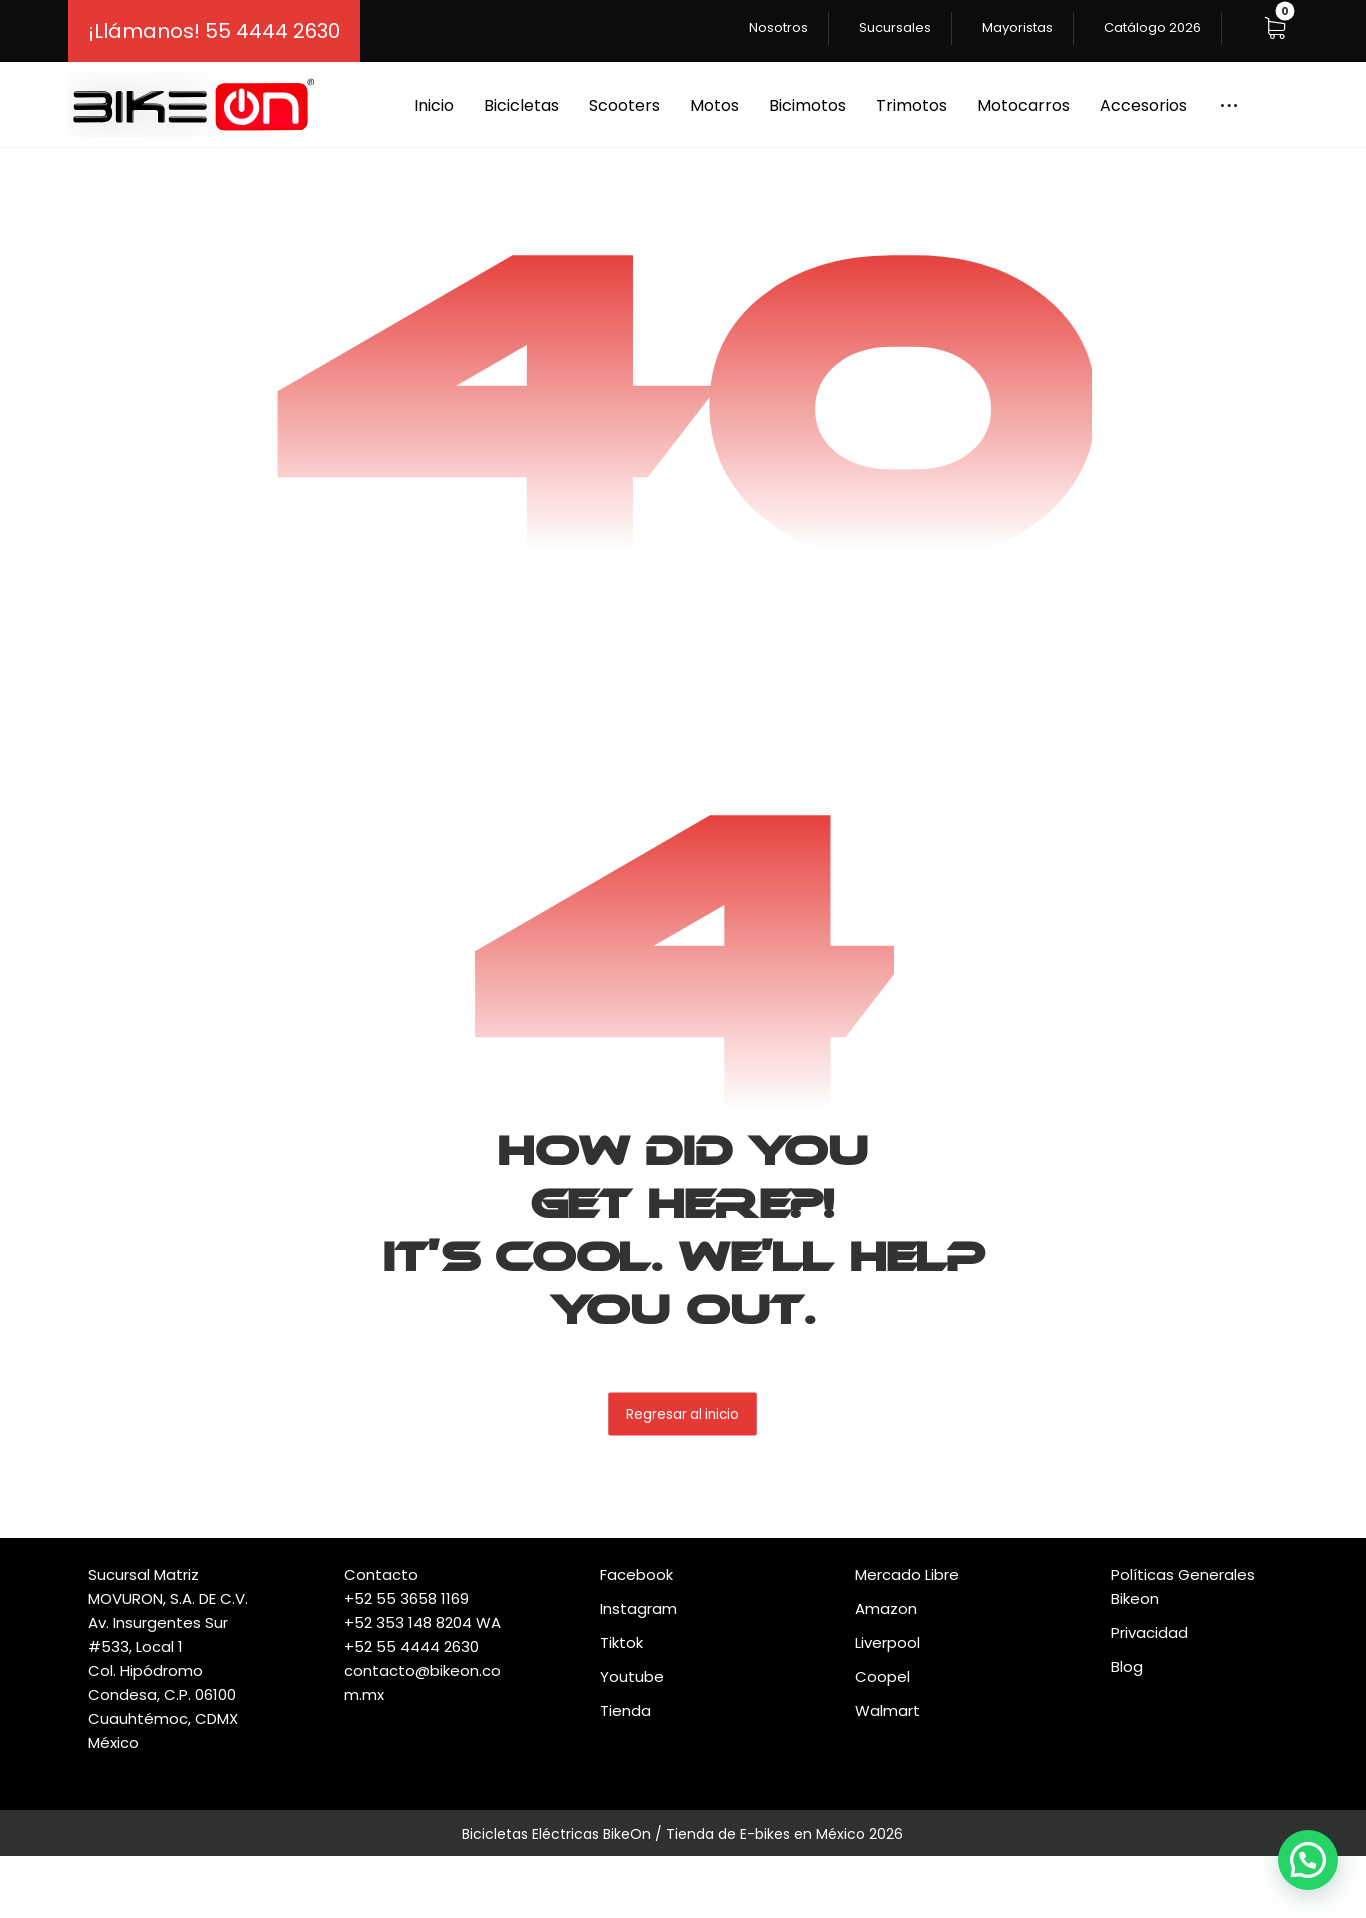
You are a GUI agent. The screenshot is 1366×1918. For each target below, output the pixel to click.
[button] (1275, 28)
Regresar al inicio (683, 1413)
